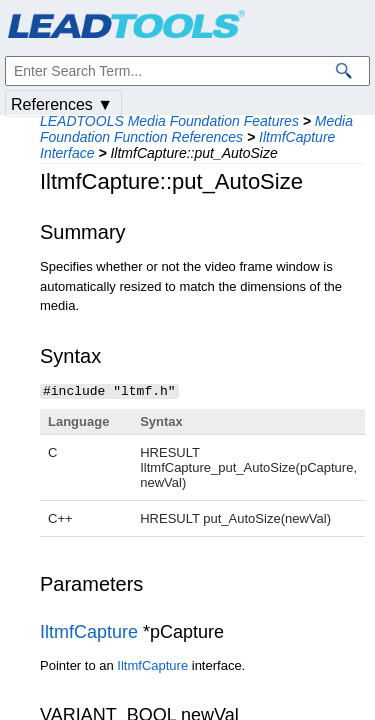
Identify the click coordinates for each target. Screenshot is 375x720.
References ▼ (62, 104)
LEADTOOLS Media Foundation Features (169, 121)
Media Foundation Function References (196, 129)
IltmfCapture (89, 631)
